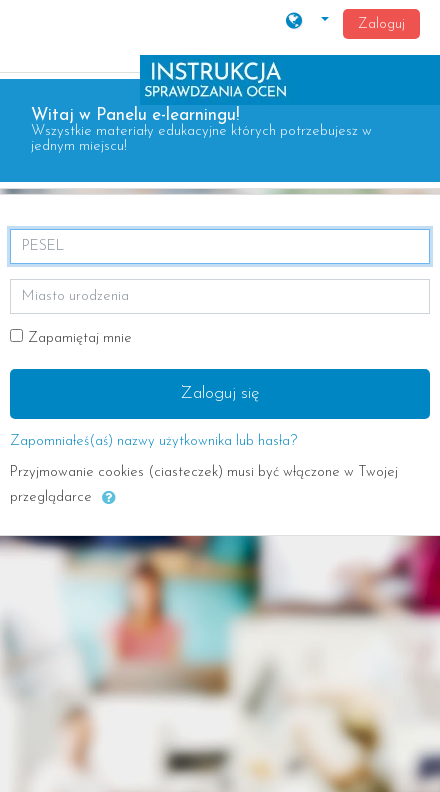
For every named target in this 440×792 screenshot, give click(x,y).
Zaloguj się (220, 393)
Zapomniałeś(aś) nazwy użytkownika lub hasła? (153, 441)
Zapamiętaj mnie (80, 338)
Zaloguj (381, 24)
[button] (307, 23)
